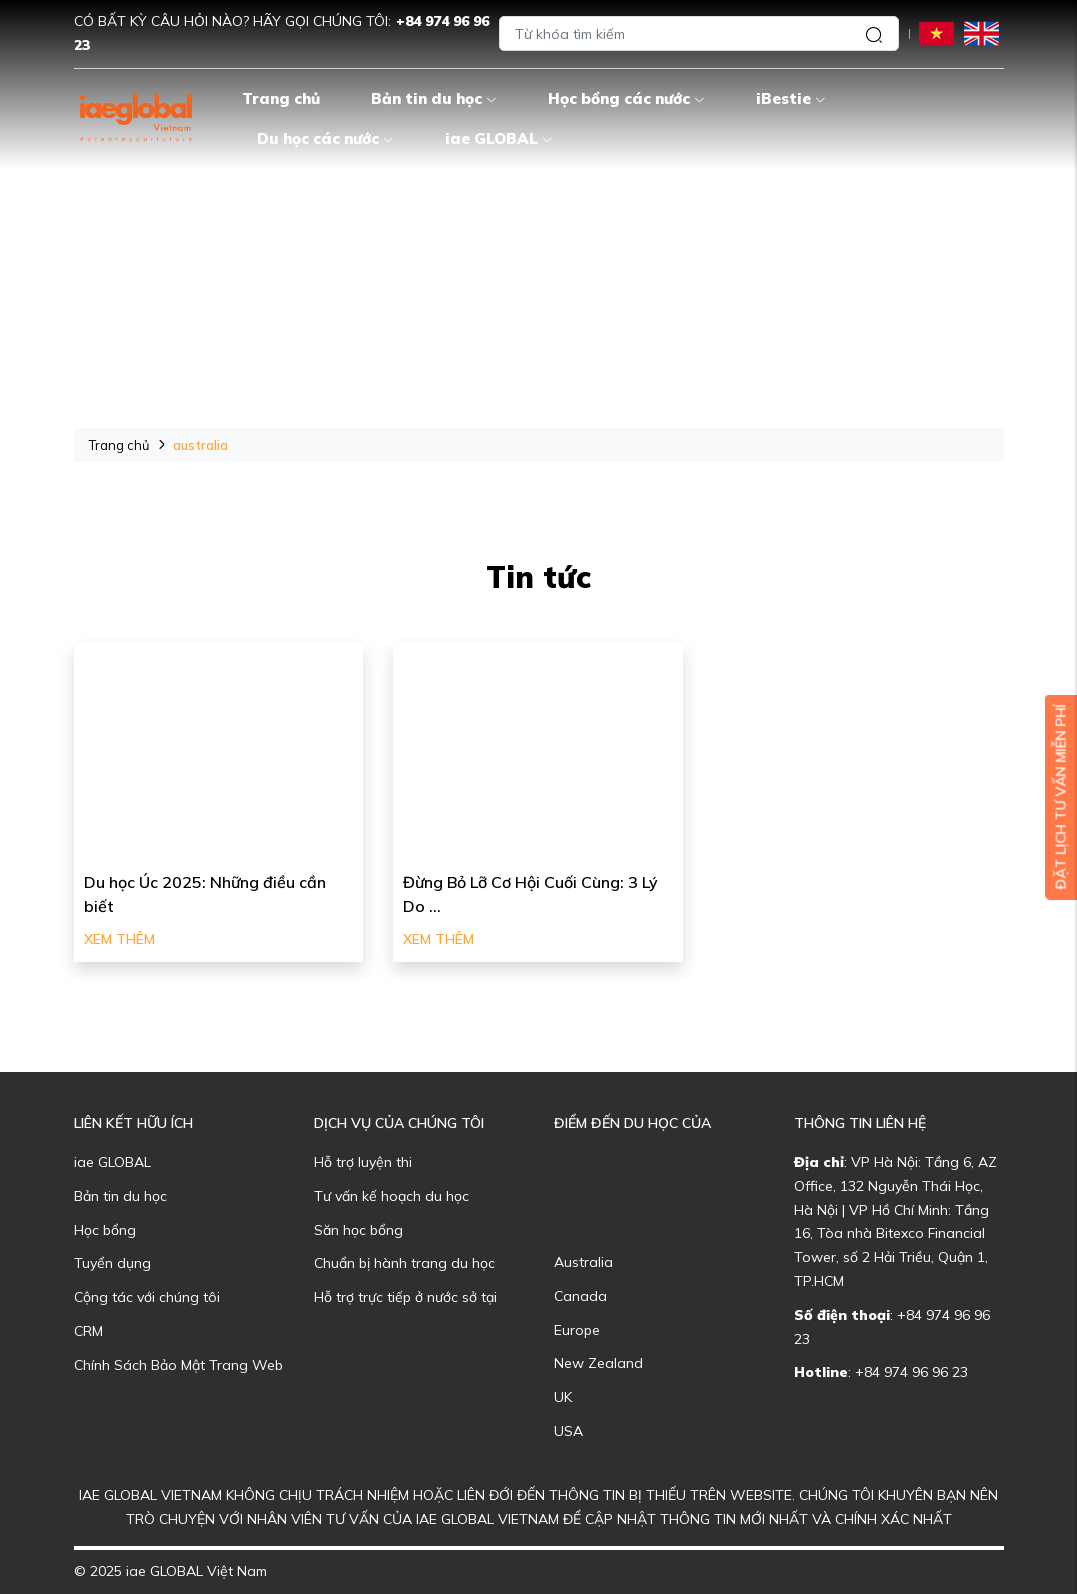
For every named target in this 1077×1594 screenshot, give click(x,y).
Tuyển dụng (112, 1263)
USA (568, 1431)
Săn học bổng (358, 1230)
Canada (580, 1296)
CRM (88, 1331)
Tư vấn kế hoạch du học (391, 1196)
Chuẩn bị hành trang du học (404, 1263)
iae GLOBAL (499, 138)
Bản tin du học (434, 98)
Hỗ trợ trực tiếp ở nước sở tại (405, 1297)
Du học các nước (325, 138)
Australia (583, 1262)
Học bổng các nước (626, 98)
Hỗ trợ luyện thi (363, 1162)
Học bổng (105, 1230)
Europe (577, 1330)
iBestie (791, 98)
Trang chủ (281, 98)
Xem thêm (119, 939)
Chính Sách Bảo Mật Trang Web (178, 1365)
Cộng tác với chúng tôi (147, 1297)
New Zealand (598, 1363)
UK (563, 1397)
